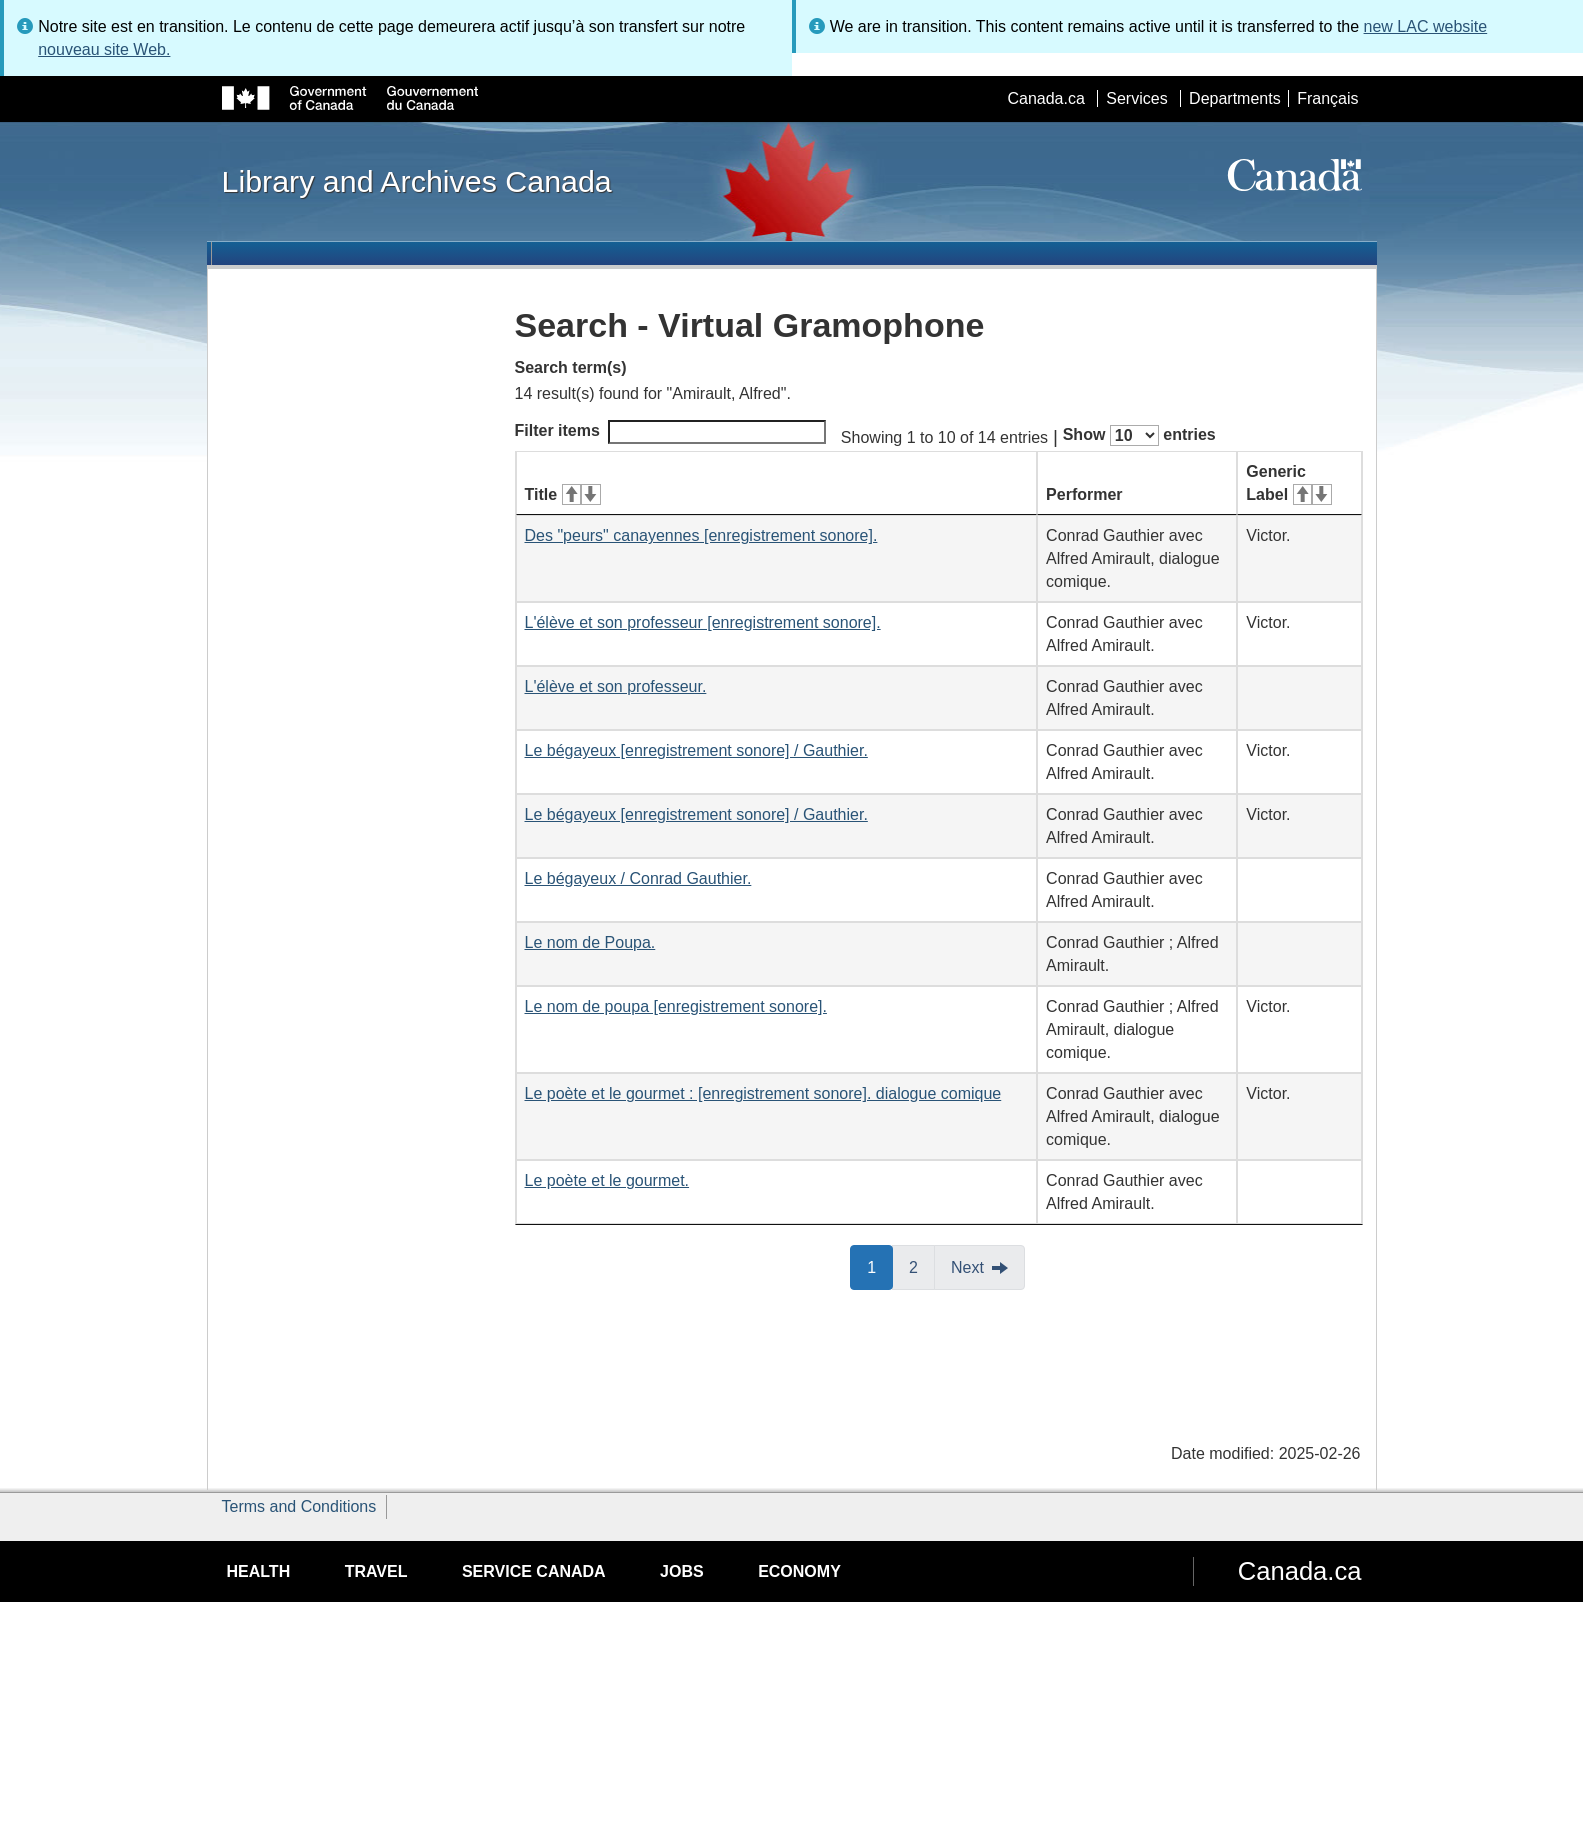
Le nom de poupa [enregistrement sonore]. (676, 1006)
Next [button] (967, 1267)
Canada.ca (1045, 98)
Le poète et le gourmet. (607, 1180)
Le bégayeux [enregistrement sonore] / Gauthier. (696, 750)
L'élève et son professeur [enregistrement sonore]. (703, 622)
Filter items (670, 432)
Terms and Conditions (299, 1506)
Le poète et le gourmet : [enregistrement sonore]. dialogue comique (763, 1093)
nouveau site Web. (104, 49)
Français (1327, 98)
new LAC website (1426, 26)
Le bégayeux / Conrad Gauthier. (638, 878)
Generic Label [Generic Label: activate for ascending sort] (1288, 483)
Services (1136, 98)
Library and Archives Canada (417, 181)
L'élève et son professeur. (616, 686)
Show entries (1139, 435)
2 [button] (922, 1266)
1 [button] (880, 1266)
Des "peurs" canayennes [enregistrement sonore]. (701, 535)
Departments (1235, 98)
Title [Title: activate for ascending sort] (563, 494)
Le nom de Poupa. (590, 942)
